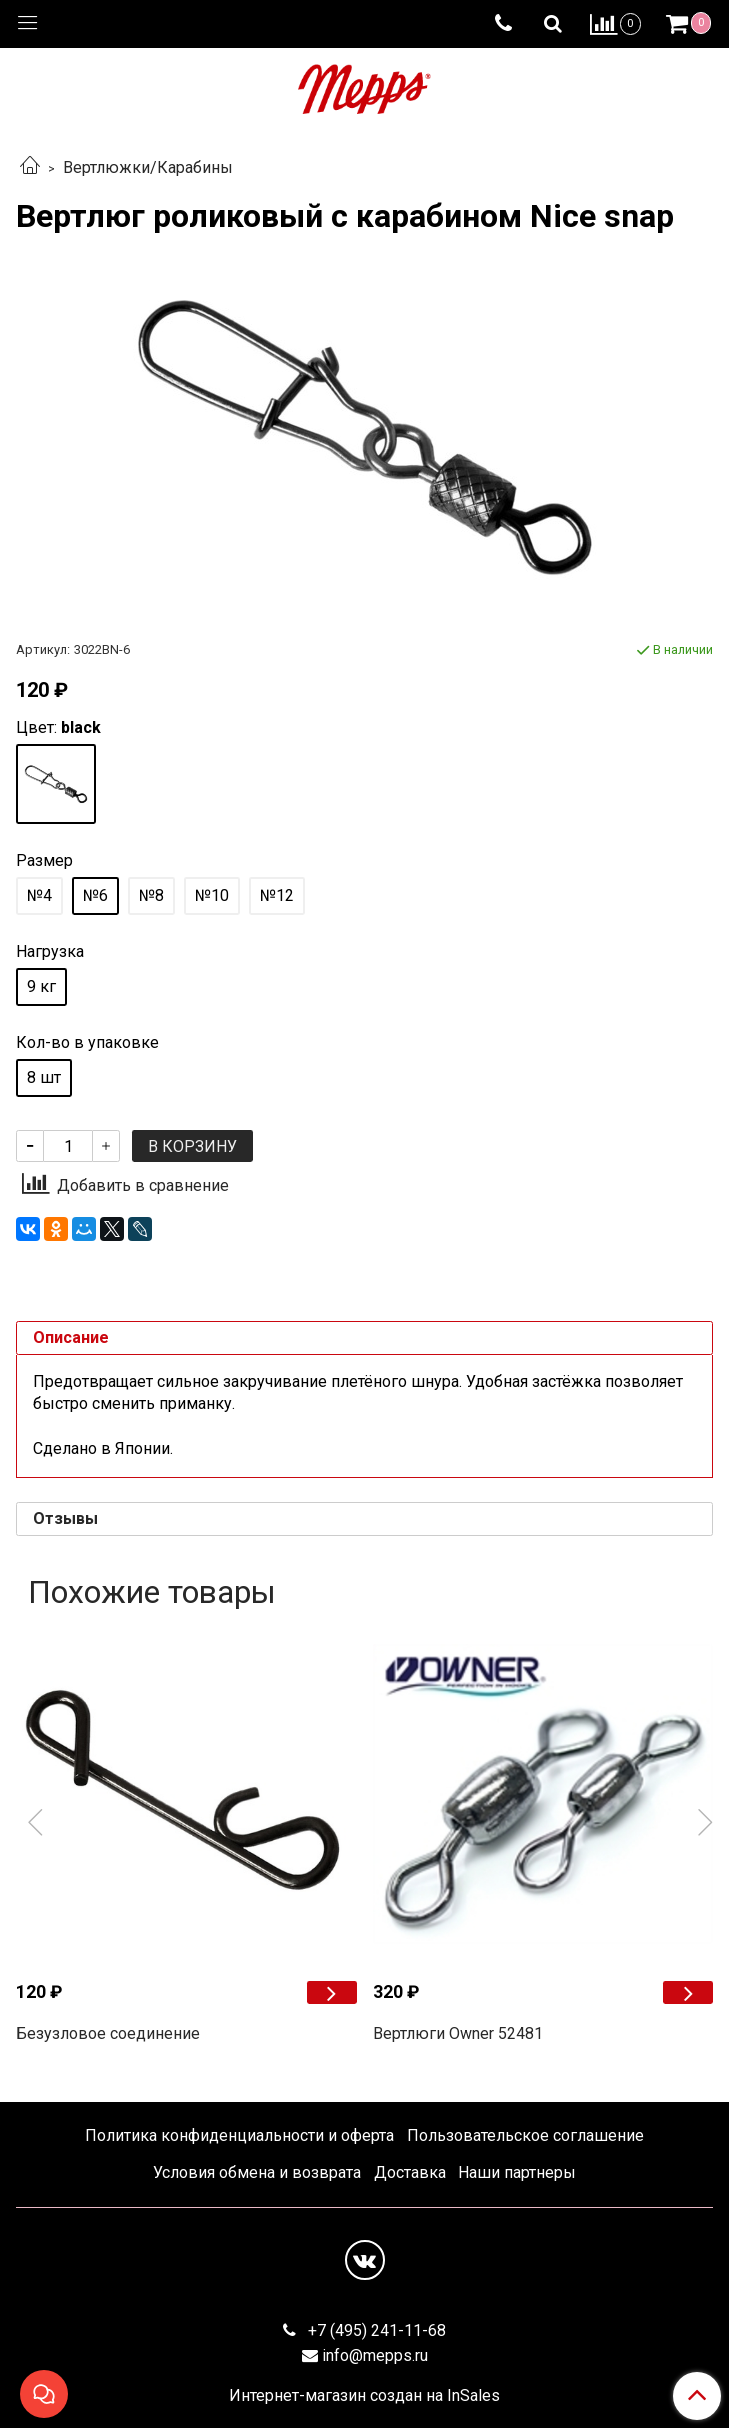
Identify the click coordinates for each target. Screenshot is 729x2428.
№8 (151, 895)
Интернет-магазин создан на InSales (364, 2396)
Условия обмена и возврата (257, 2172)
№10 (212, 895)
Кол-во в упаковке (87, 1043)
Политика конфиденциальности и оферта (239, 2135)
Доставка (410, 2172)
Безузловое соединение (108, 2033)
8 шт (44, 1077)
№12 (277, 895)
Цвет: (58, 728)
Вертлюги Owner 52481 (458, 2033)
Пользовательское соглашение (525, 2135)
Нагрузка (50, 952)
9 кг (41, 986)
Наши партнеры (517, 2172)
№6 (95, 895)
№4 (39, 895)
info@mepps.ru (375, 2355)
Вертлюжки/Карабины (148, 167)
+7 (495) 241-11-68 (375, 2330)
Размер (44, 861)
